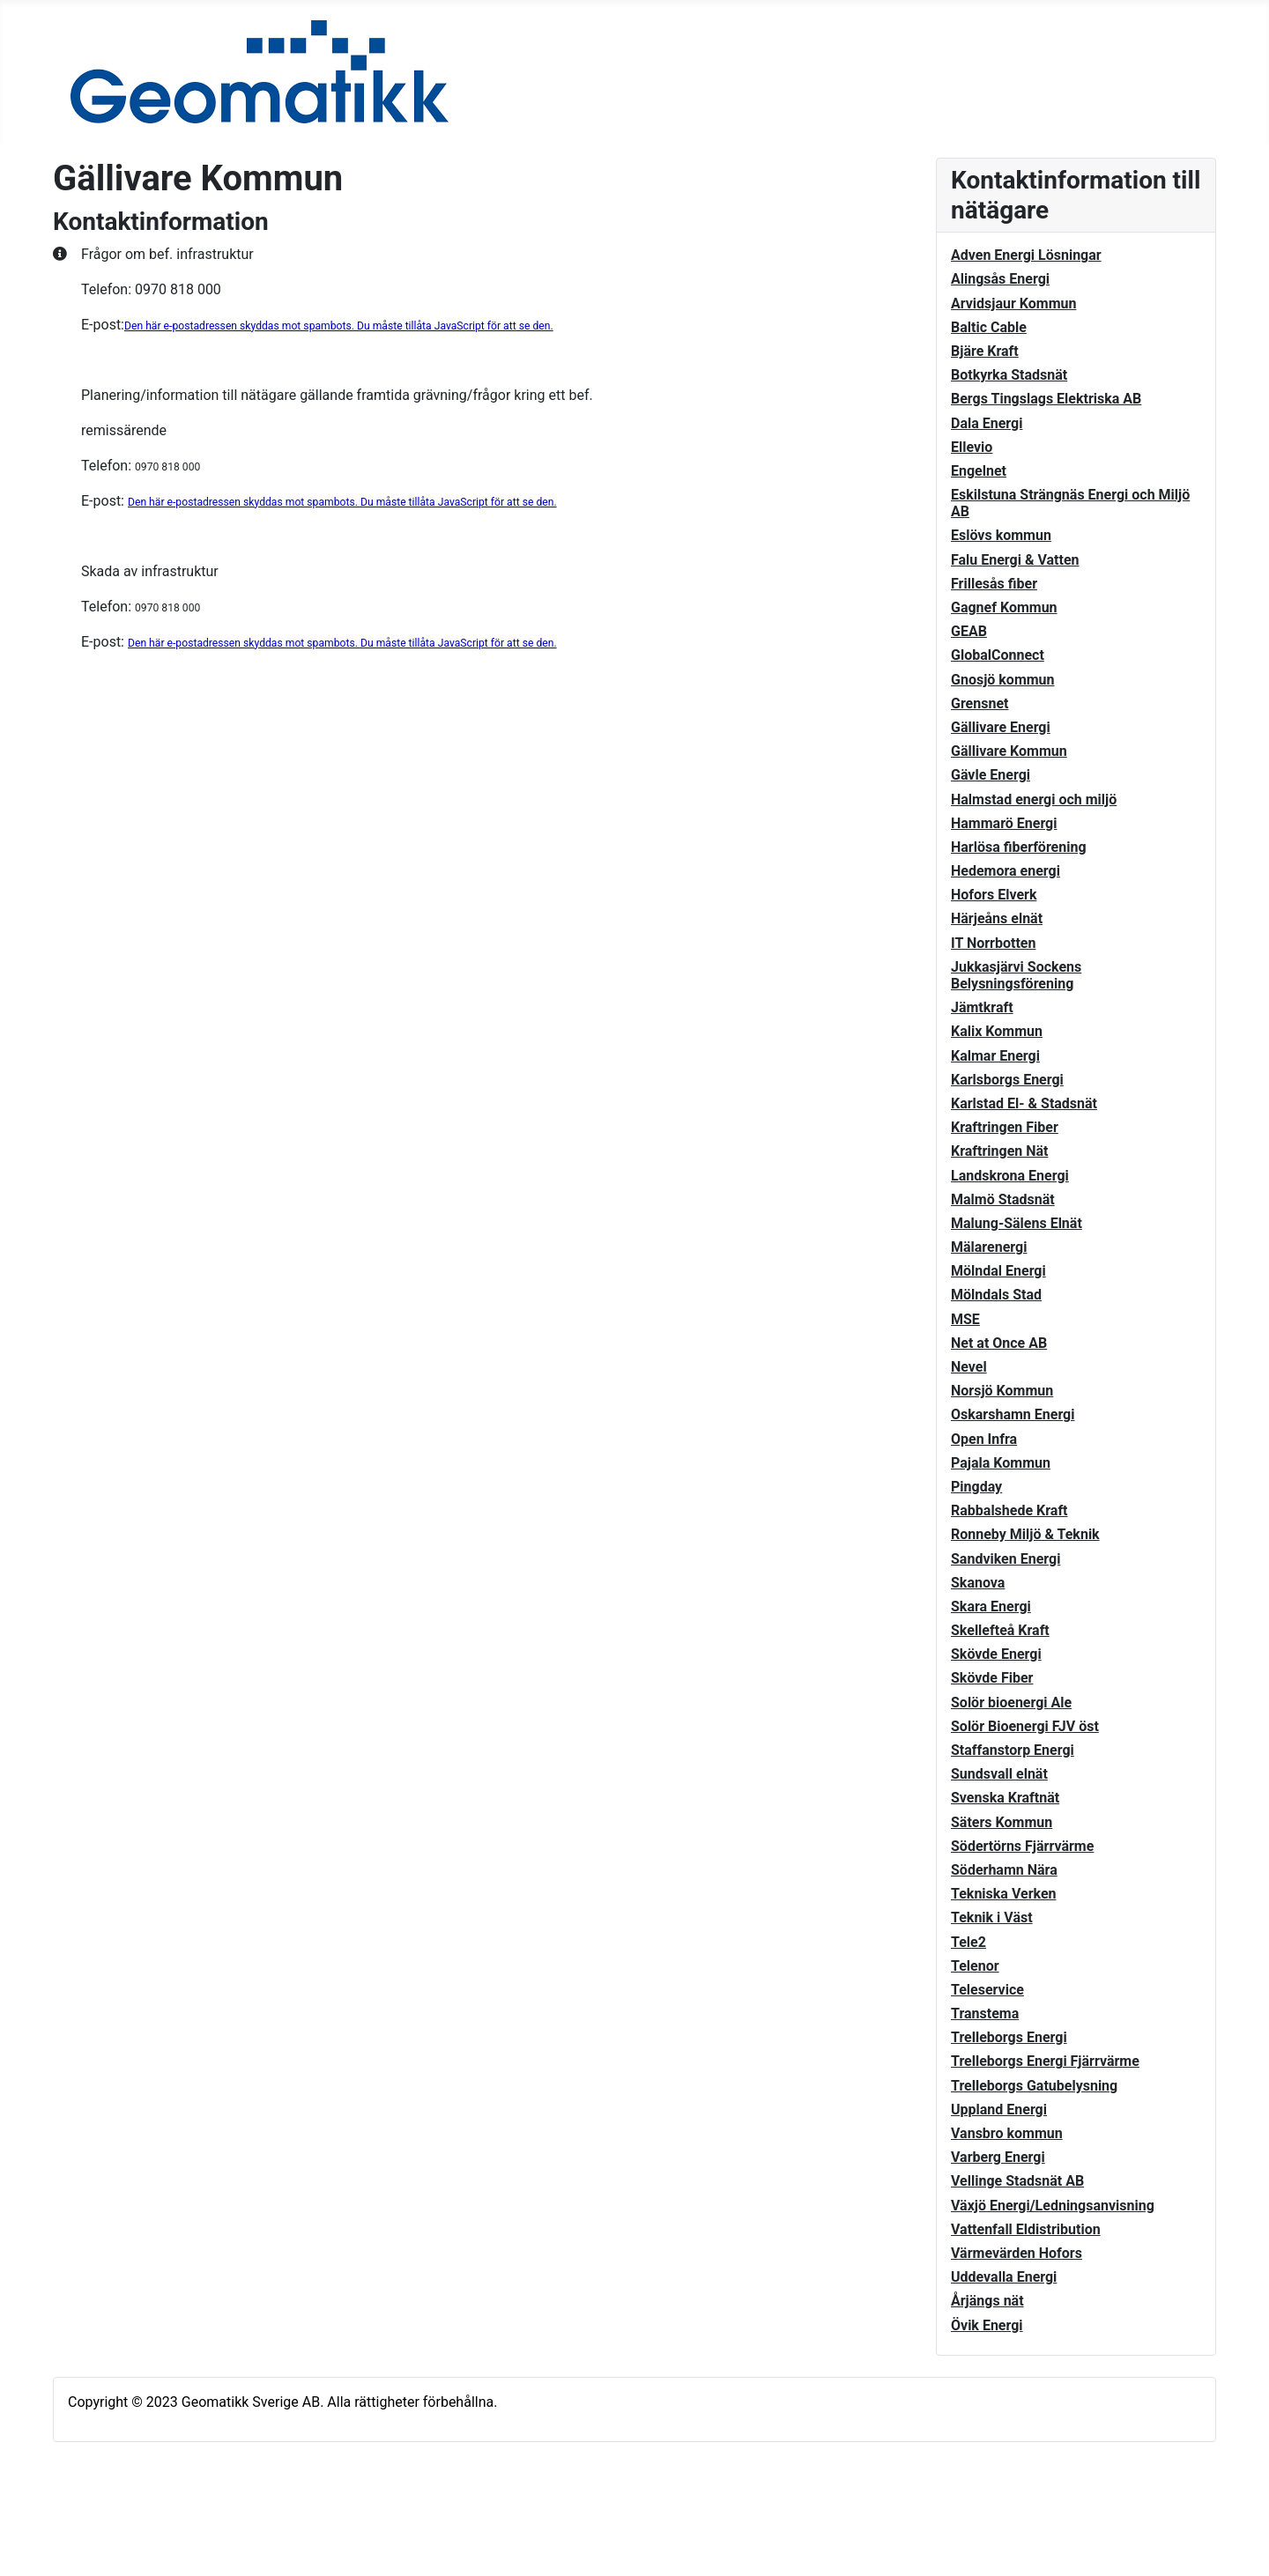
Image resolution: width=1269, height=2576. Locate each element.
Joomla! (85, 2529)
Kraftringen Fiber (1004, 1127)
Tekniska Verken (1004, 1893)
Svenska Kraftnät (1005, 1797)
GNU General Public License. (407, 2529)
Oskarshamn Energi (1012, 1414)
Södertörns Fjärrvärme (1022, 1846)
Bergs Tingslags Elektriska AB (1046, 398)
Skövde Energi (996, 1654)
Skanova (978, 1582)
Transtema (985, 2013)
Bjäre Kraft (985, 351)
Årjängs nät (987, 2300)
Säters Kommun (1001, 1822)
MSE (965, 1319)
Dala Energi (986, 423)
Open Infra (984, 1439)
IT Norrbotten (993, 943)
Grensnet (979, 703)
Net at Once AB (999, 1343)
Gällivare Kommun (1009, 751)
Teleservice (987, 1989)
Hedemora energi (1005, 870)
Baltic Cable (989, 327)
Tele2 (968, 1942)
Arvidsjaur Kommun (1013, 303)
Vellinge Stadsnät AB (1017, 2181)
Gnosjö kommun (1003, 679)
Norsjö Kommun (1002, 1390)
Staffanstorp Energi (1012, 1750)
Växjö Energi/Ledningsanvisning (1052, 2205)
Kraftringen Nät (1000, 1151)
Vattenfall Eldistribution (1026, 2229)
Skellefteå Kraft (1000, 1630)
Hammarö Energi (1004, 823)
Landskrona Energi (1010, 1175)
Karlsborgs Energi (1007, 1079)
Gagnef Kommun (1004, 607)
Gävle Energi (990, 774)
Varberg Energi (998, 2157)
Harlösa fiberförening (1019, 847)
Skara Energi (991, 1606)
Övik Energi (987, 2325)
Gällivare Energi (1000, 727)
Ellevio (971, 447)
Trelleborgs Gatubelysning (1034, 2085)
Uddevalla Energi (1004, 2277)
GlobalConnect (997, 655)
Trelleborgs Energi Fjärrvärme (1045, 2061)
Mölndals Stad (996, 1294)
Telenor (975, 1966)
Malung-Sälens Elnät (1016, 1223)
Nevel (969, 1366)
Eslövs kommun (1001, 535)
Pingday (976, 1486)
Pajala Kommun (1000, 1463)
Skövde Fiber (992, 1677)
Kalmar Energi (995, 1055)
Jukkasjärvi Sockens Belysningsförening (1016, 975)
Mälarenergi (989, 1247)
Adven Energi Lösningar (1026, 255)
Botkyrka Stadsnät (1009, 374)
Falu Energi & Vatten (1015, 559)
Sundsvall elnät (999, 1773)
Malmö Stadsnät (1003, 1199)
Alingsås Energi (1000, 278)
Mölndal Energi (998, 1270)
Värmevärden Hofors (1016, 2253)
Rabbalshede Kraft (1009, 1510)
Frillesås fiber (994, 583)
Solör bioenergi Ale (1011, 1702)
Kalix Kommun (997, 1031)
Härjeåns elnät (997, 918)
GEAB (969, 631)
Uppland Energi (999, 2109)
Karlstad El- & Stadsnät (1024, 1103)
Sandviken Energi (1005, 1559)
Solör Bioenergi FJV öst (1025, 1726)
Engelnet (978, 471)
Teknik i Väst (992, 1917)
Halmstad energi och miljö (1034, 799)
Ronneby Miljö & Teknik (1025, 1534)
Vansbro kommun (1007, 2133)
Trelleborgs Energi (1009, 2037)
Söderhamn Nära (1004, 1870)
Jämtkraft (982, 1007)
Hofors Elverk (993, 894)
